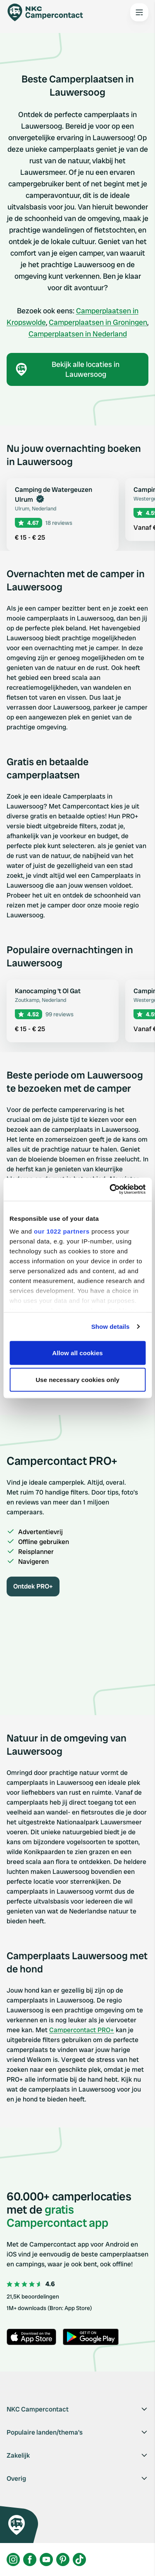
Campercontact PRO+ (81, 2030)
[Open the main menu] (139, 12)
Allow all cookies (77, 1352)
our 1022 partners (61, 1231)
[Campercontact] (50, 12)
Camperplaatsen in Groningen (98, 322)
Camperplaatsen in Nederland (78, 333)
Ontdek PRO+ (33, 1586)
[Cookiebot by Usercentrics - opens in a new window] (110, 1189)
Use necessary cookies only (77, 1379)
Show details (110, 1326)
